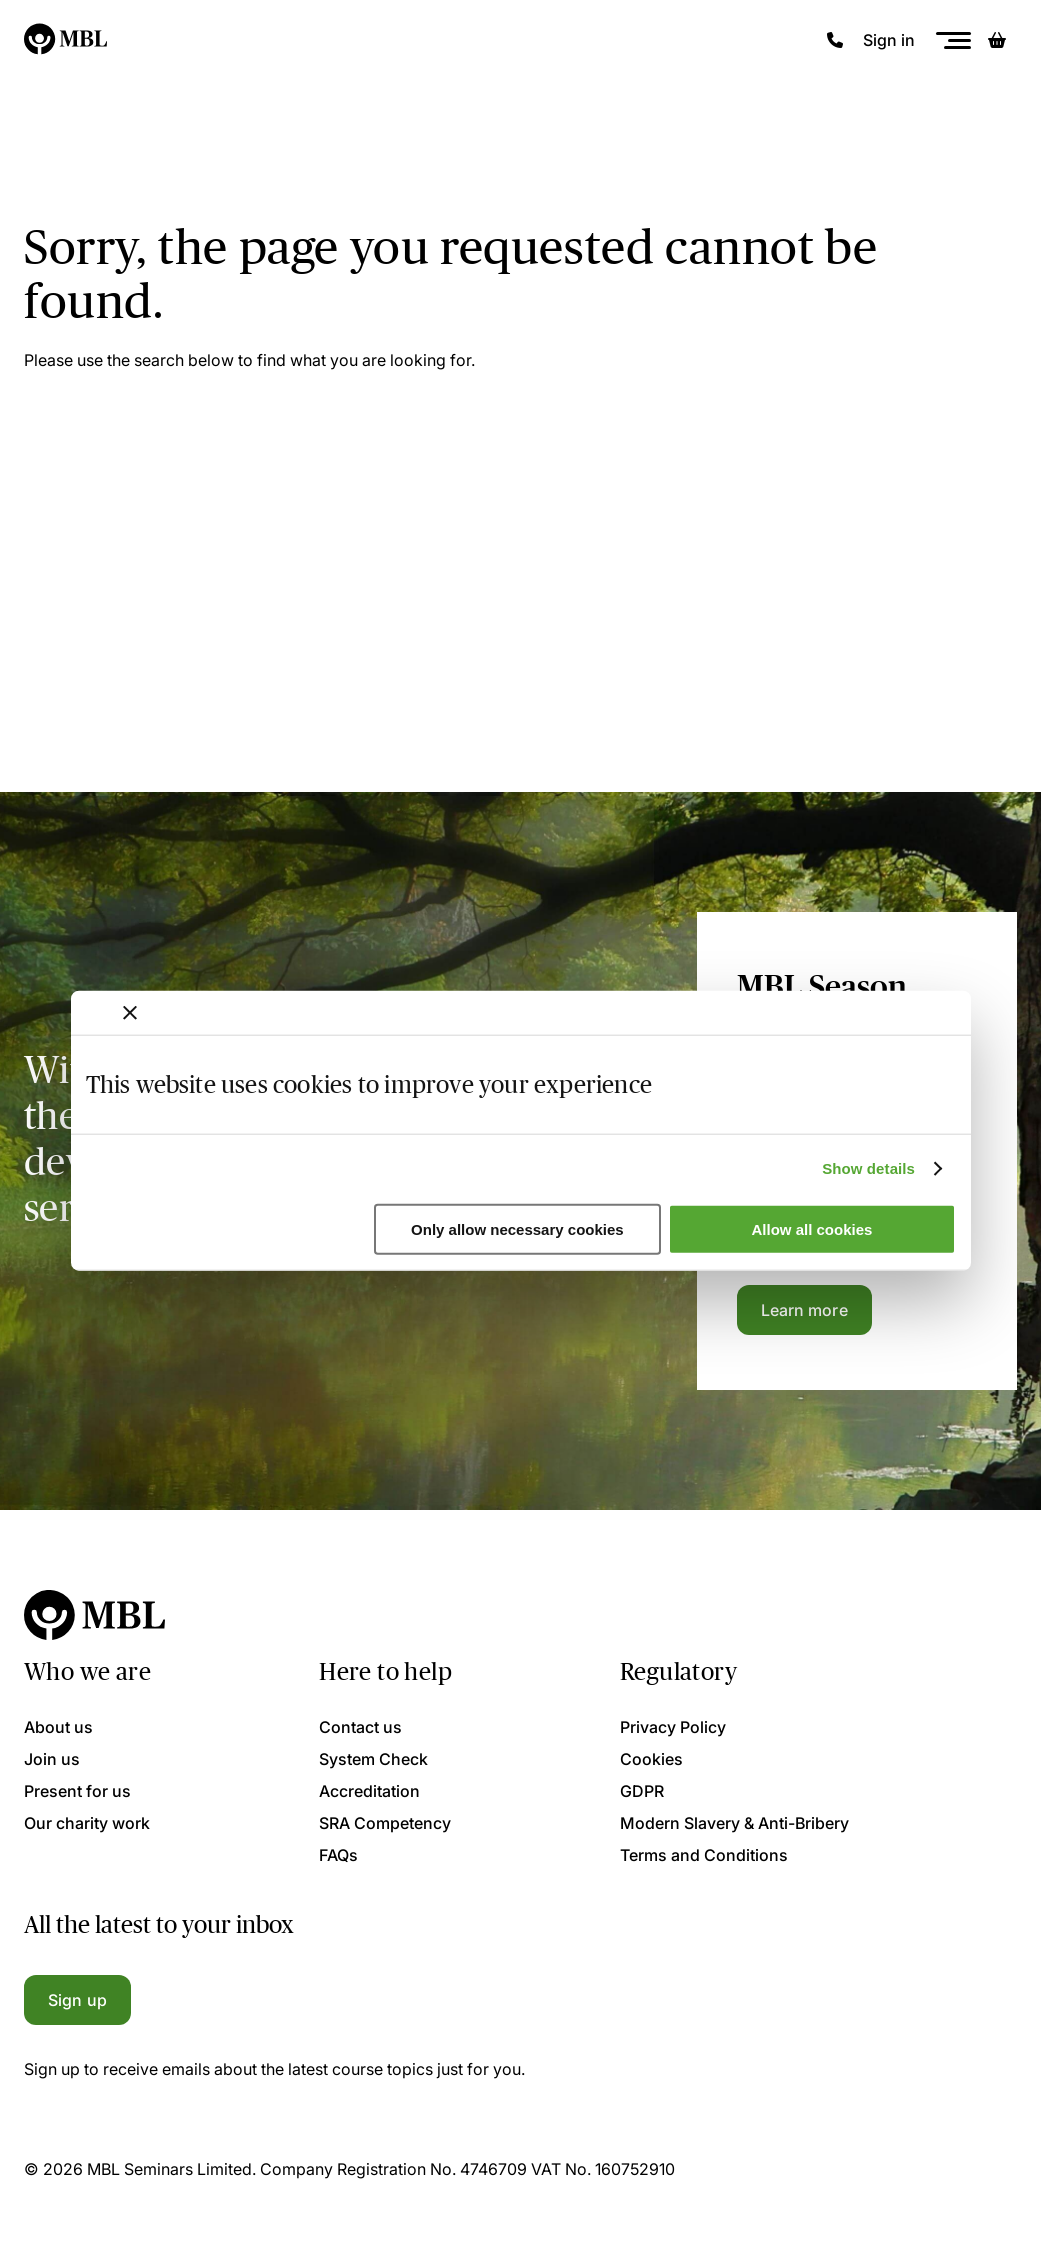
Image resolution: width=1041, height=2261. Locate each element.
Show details (868, 1168)
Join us (52, 1759)
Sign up (77, 2000)
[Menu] (953, 40)
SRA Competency (385, 1823)
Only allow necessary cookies (517, 1229)
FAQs (338, 1855)
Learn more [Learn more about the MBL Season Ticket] (804, 1310)
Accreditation (369, 1791)
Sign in (889, 40)
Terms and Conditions (704, 1855)
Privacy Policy (673, 1727)
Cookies (651, 1759)
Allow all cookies (812, 1229)
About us (58, 1727)
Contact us (360, 1727)
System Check (373, 1759)
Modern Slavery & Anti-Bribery (734, 1823)
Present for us (77, 1791)
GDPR (642, 1791)
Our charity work (87, 1823)
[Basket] (997, 40)
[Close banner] (130, 1012)
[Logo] (66, 40)
